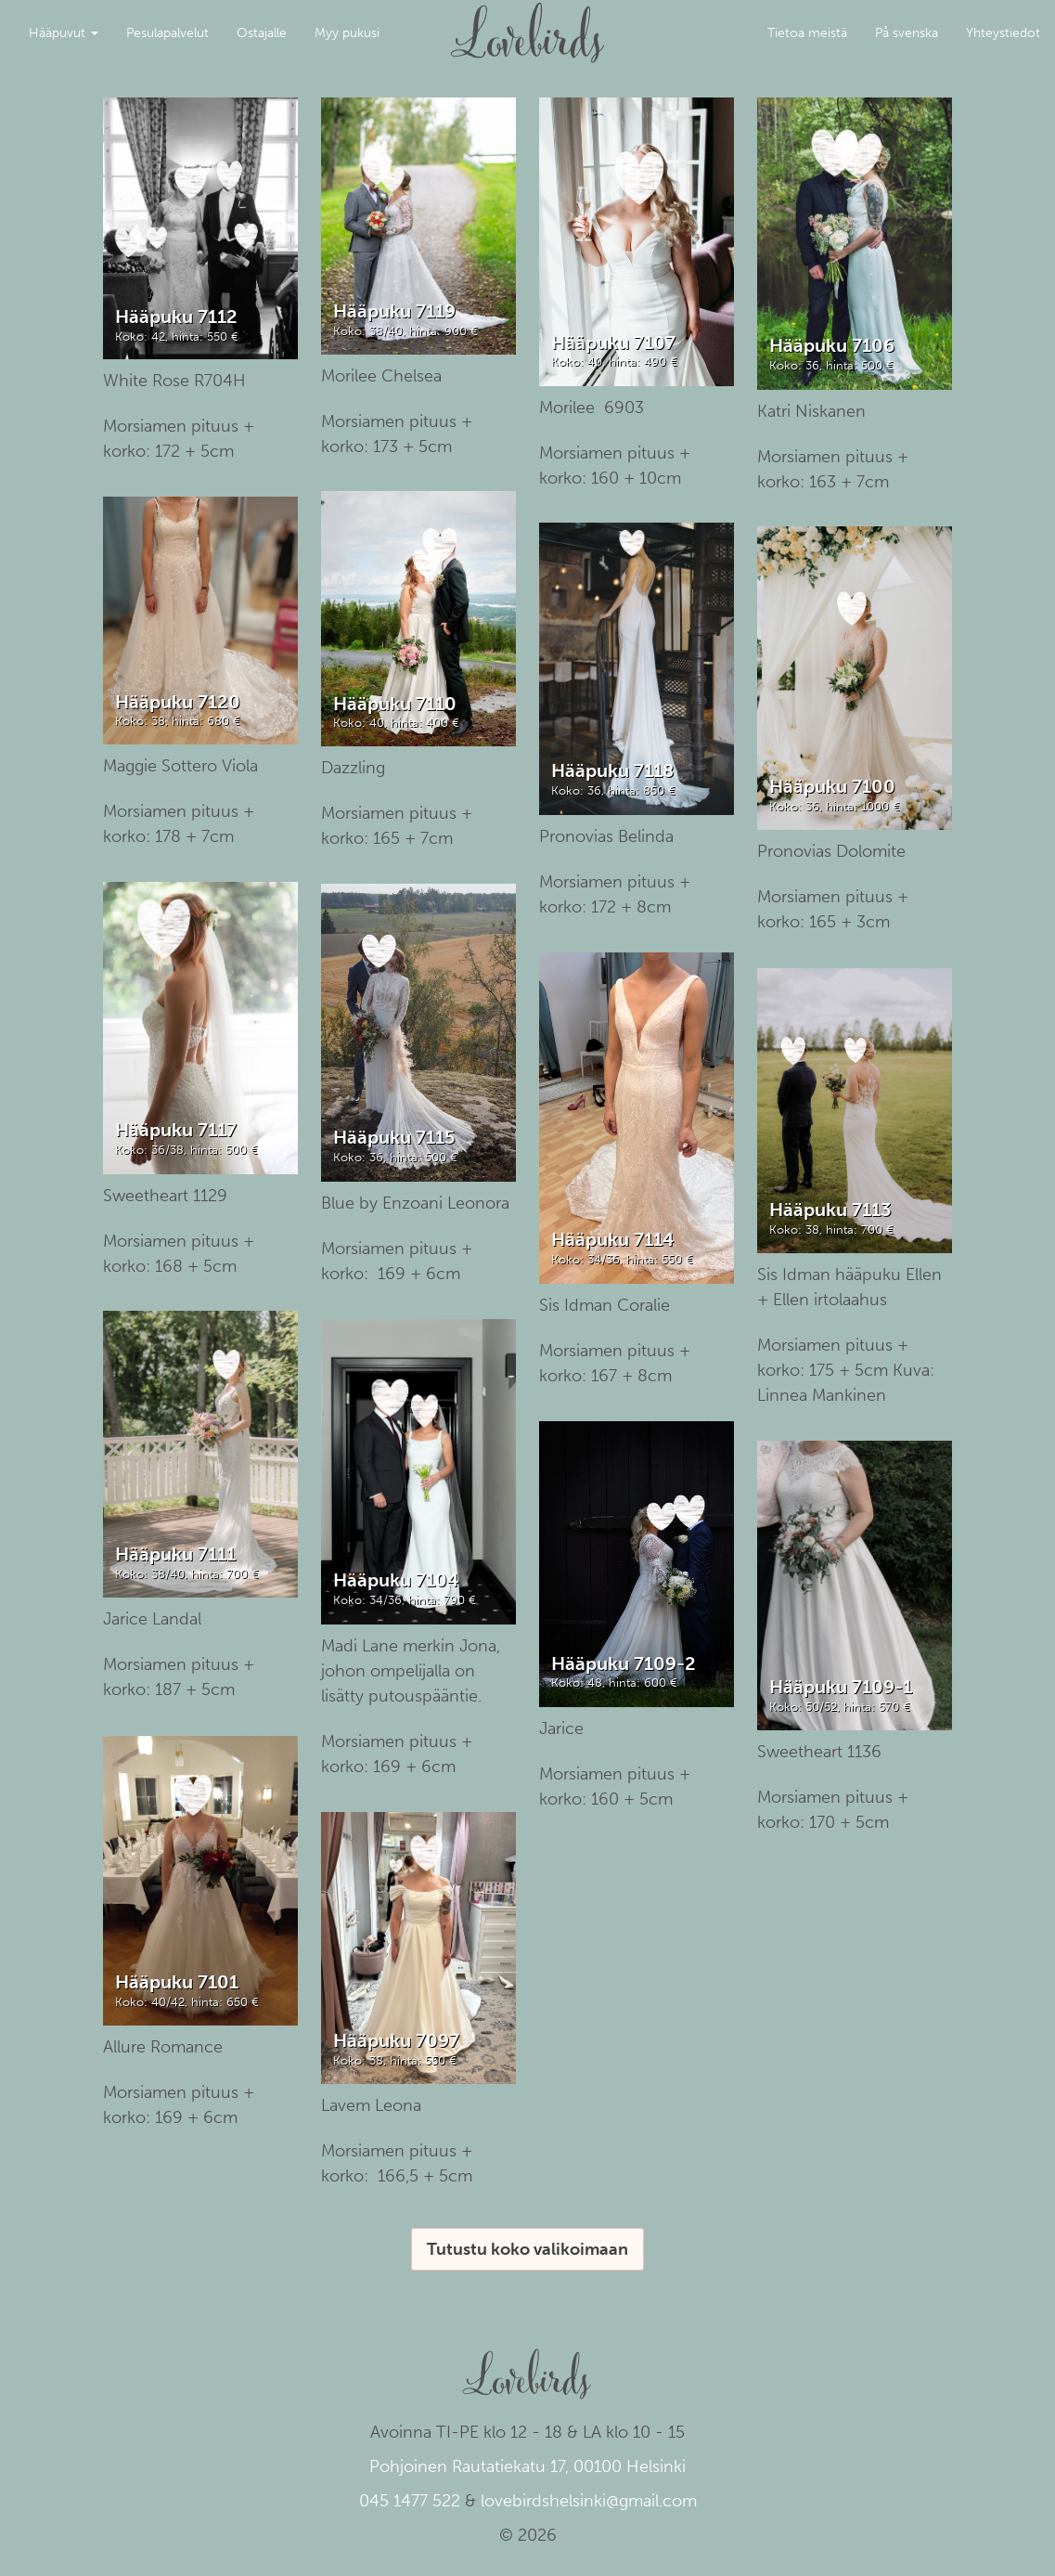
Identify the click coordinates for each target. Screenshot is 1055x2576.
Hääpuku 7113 (830, 1209)
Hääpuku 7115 (394, 1137)
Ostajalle (262, 33)
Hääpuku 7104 (395, 1580)
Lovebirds (528, 24)
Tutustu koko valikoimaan (527, 2249)
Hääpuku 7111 (175, 1554)
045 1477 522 (409, 2501)
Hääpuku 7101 (176, 1982)
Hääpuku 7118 (612, 770)
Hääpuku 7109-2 (623, 1663)
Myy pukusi (347, 33)
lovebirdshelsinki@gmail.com (589, 2501)
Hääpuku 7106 (831, 345)
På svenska (906, 33)
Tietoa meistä (807, 33)
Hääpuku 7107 (613, 342)
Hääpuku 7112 (176, 316)
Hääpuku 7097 (396, 2040)
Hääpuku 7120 (177, 702)
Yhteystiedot (1003, 33)
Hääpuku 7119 (394, 311)
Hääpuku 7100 (832, 786)
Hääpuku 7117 (176, 1130)
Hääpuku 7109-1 (840, 1687)
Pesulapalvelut (167, 33)
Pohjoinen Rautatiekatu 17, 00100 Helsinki (527, 2466)
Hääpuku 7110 (395, 704)
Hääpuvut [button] (63, 33)
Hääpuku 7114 (612, 1239)
